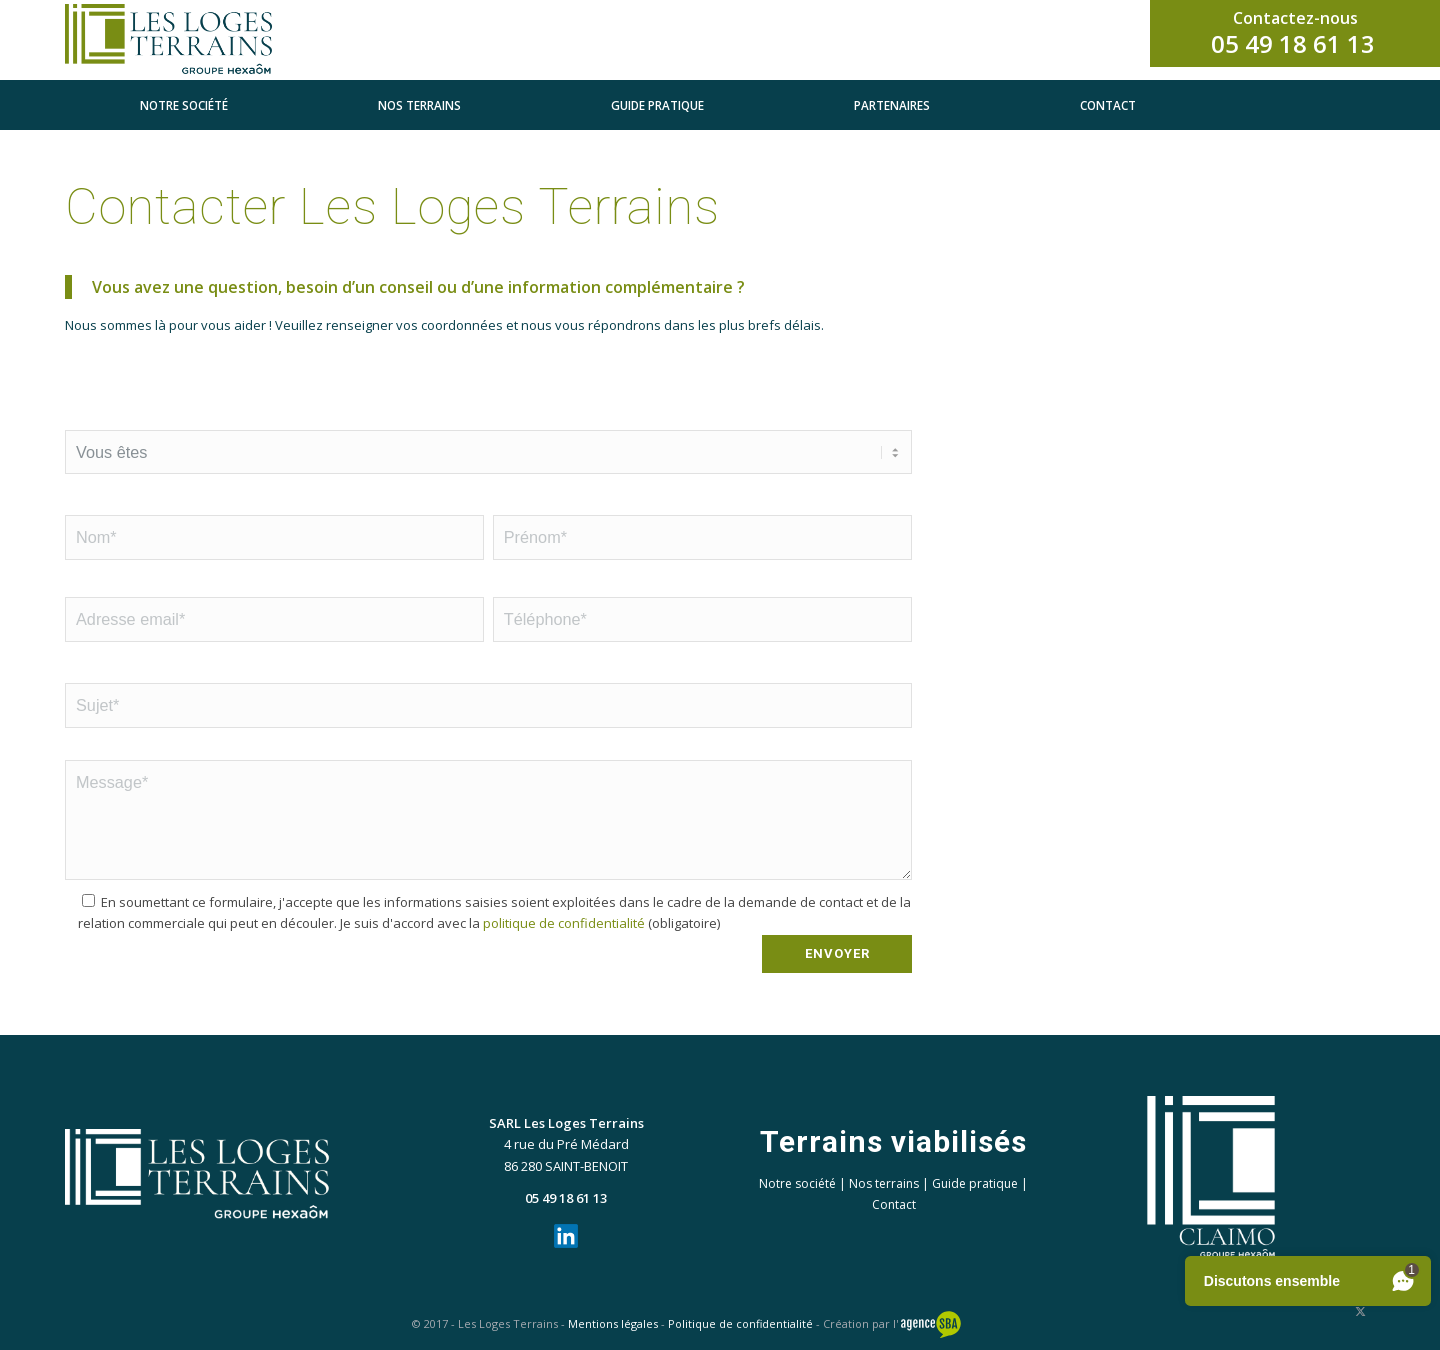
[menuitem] (184, 105)
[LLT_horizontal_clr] (189, 40)
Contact (894, 1204)
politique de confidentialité (564, 923)
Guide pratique (975, 1183)
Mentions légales (613, 1323)
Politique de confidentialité (740, 1323)
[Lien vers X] (1360, 1311)
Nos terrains (884, 1183)
